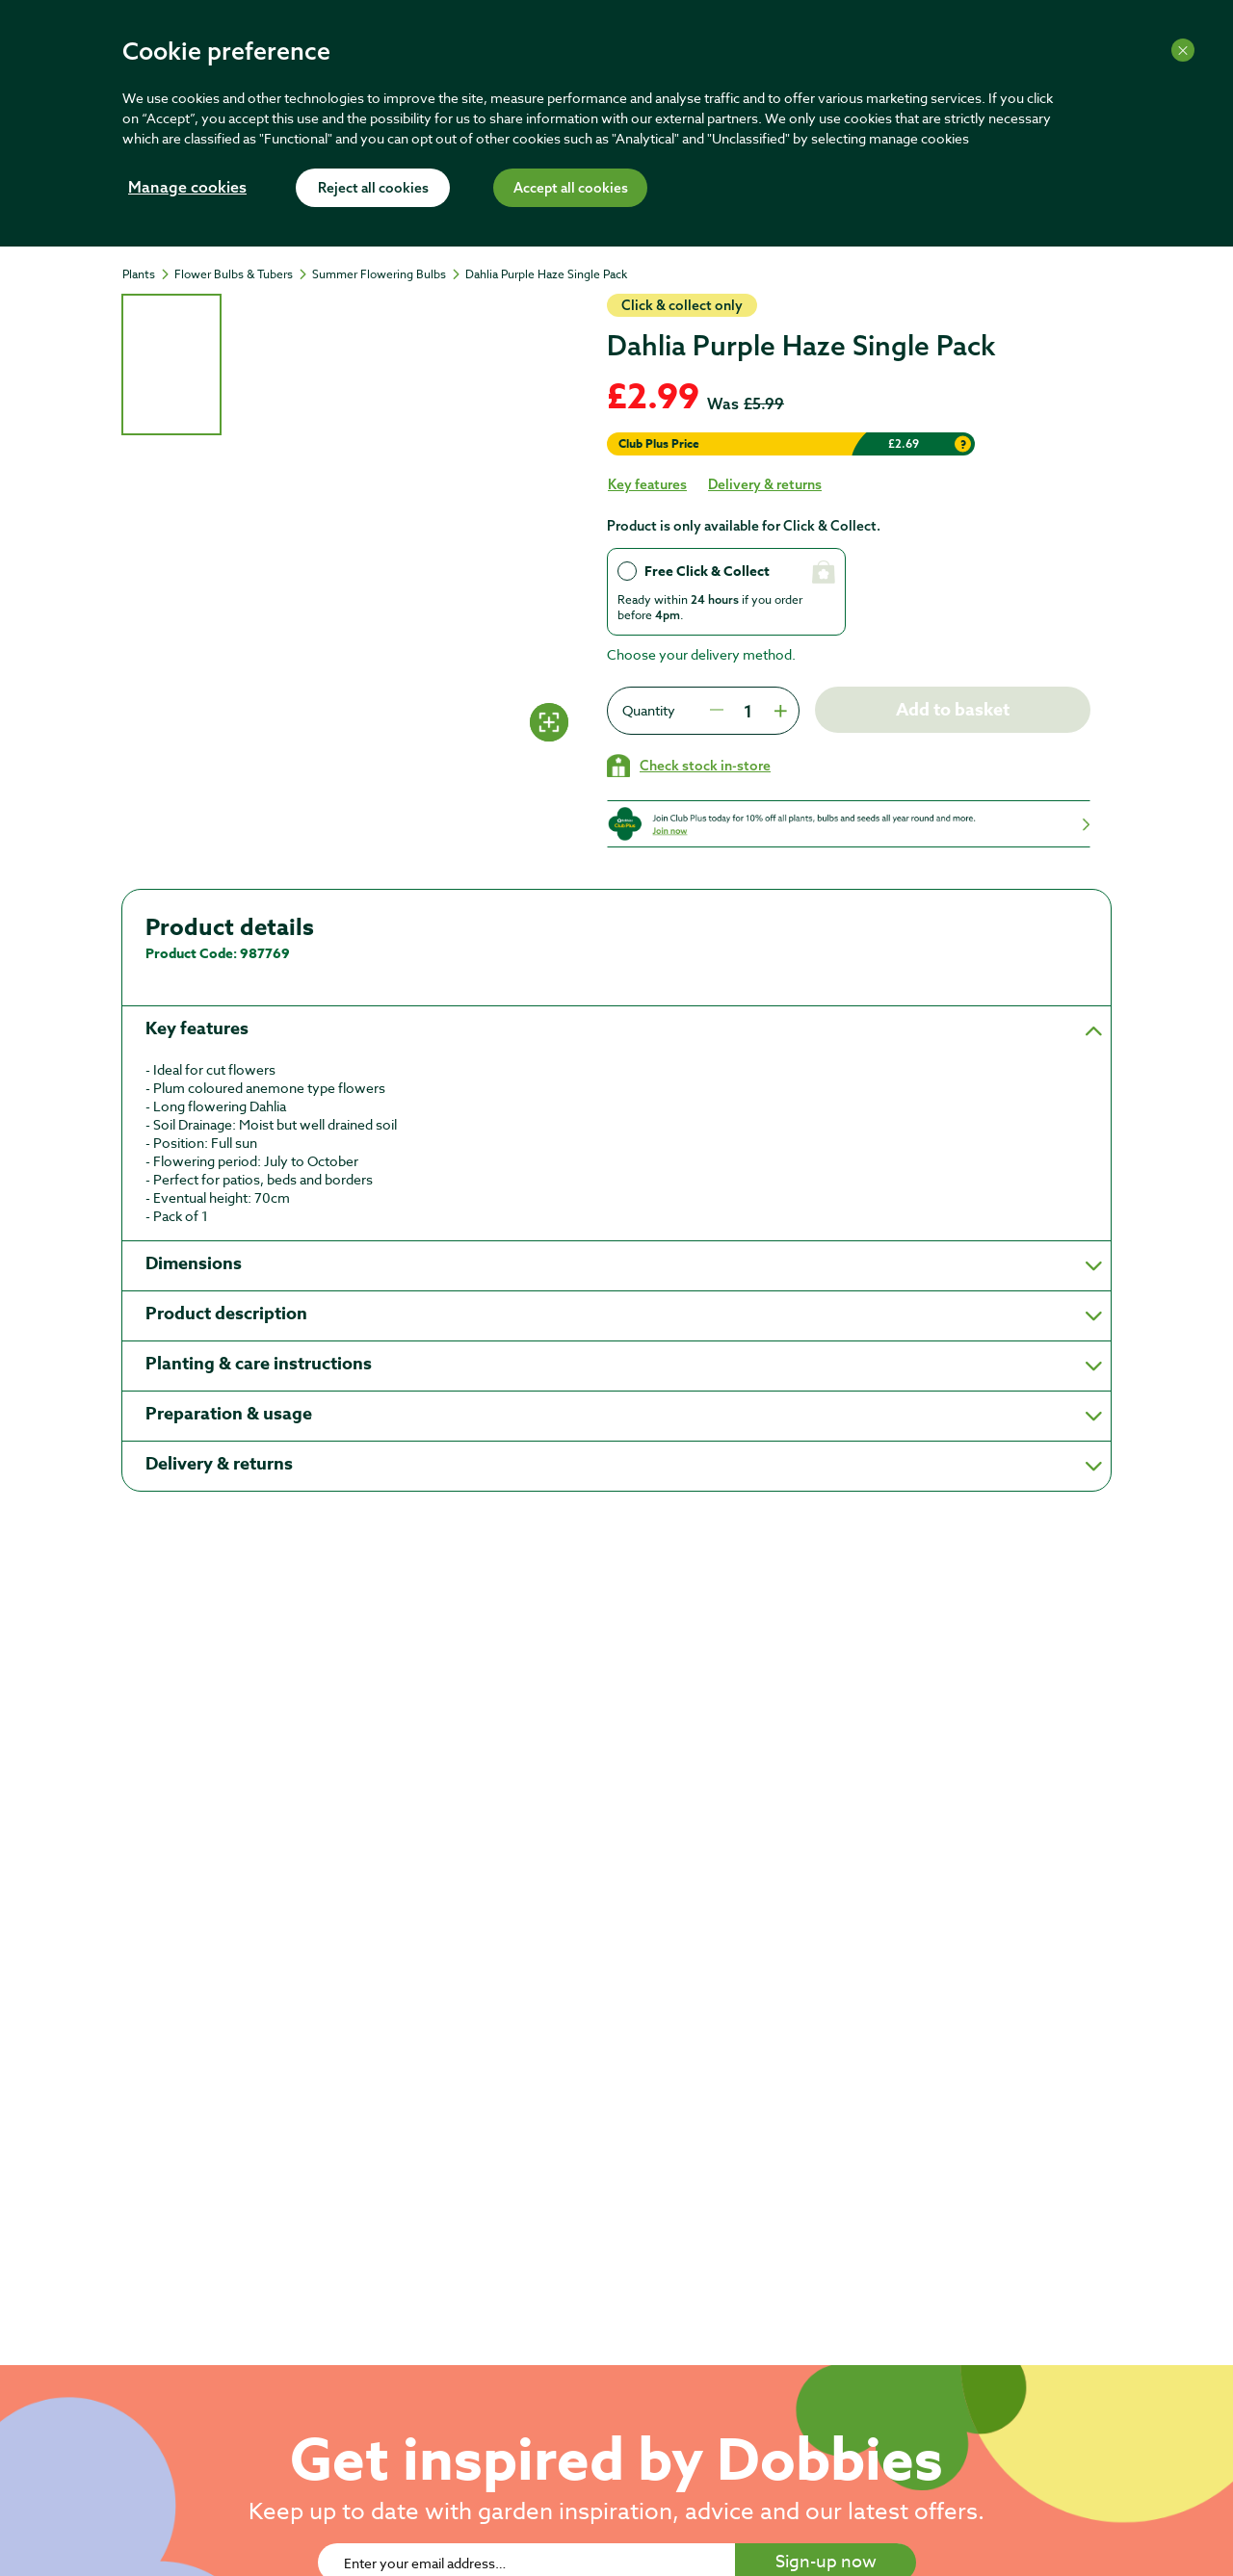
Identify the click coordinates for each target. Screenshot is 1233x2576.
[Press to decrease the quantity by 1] (716, 711)
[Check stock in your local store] (689, 765)
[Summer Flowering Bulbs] (387, 274)
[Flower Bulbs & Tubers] (242, 274)
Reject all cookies (373, 188)
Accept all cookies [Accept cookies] (570, 188)
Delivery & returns (765, 484)
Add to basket (953, 709)
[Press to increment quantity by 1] (778, 711)
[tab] (171, 364)
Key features (647, 484)
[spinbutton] (747, 711)
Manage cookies (187, 188)
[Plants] (147, 274)
